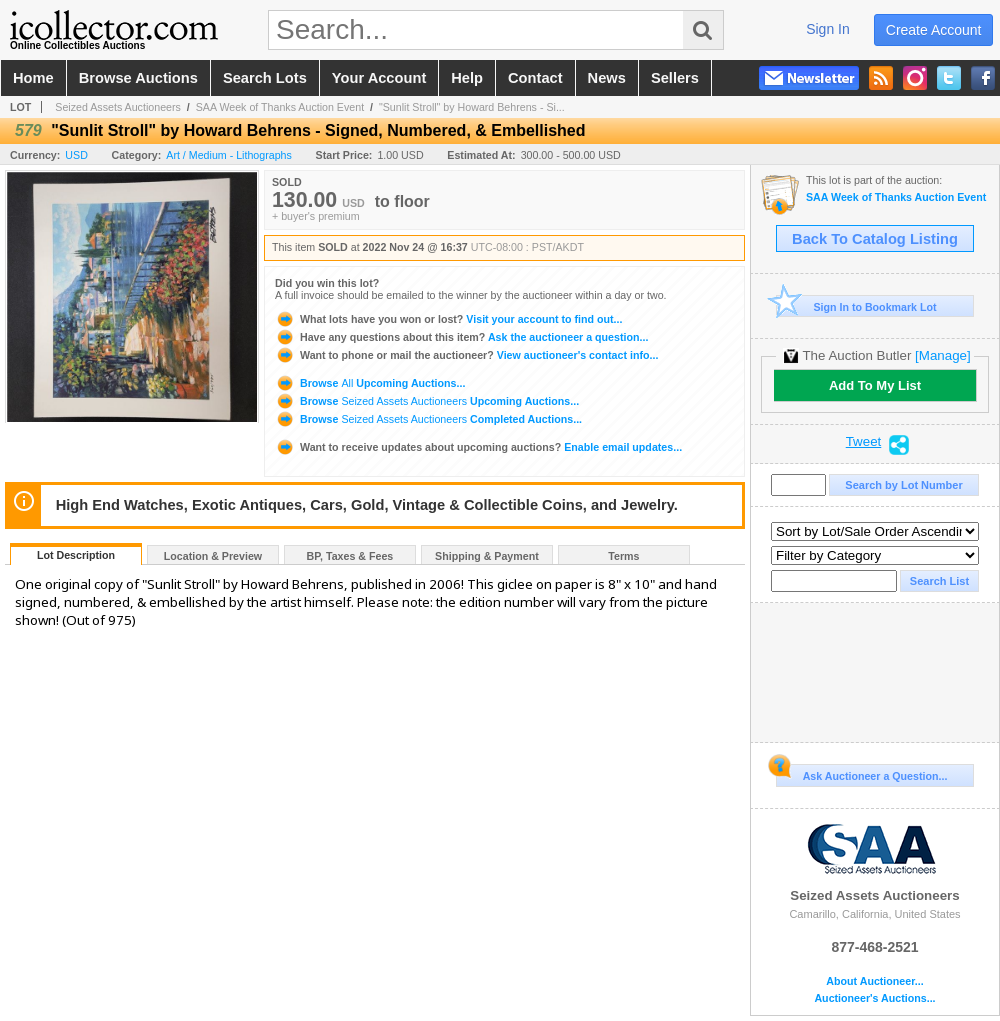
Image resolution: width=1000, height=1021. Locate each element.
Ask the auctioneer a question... (461, 337)
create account (934, 30)
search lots (265, 78)
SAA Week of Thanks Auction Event (280, 107)
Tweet (864, 442)
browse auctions (138, 78)
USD (76, 155)
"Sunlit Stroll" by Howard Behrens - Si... (472, 107)
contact (535, 78)
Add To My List (875, 385)
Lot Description (76, 555)
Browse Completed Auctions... (428, 419)
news (607, 78)
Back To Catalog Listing (875, 239)
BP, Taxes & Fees (350, 556)
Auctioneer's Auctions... (874, 998)
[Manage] (942, 355)
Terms (623, 556)
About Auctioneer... (874, 981)
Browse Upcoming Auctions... (370, 383)
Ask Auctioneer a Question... (861, 773)
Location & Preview (213, 556)
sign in (828, 29)
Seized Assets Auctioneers (118, 107)
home (33, 78)
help (467, 78)
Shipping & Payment (487, 556)
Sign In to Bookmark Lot (856, 306)
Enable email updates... (478, 447)
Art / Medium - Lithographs (229, 155)
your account (379, 78)
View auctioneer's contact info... (466, 355)
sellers (675, 78)
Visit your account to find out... (448, 319)
